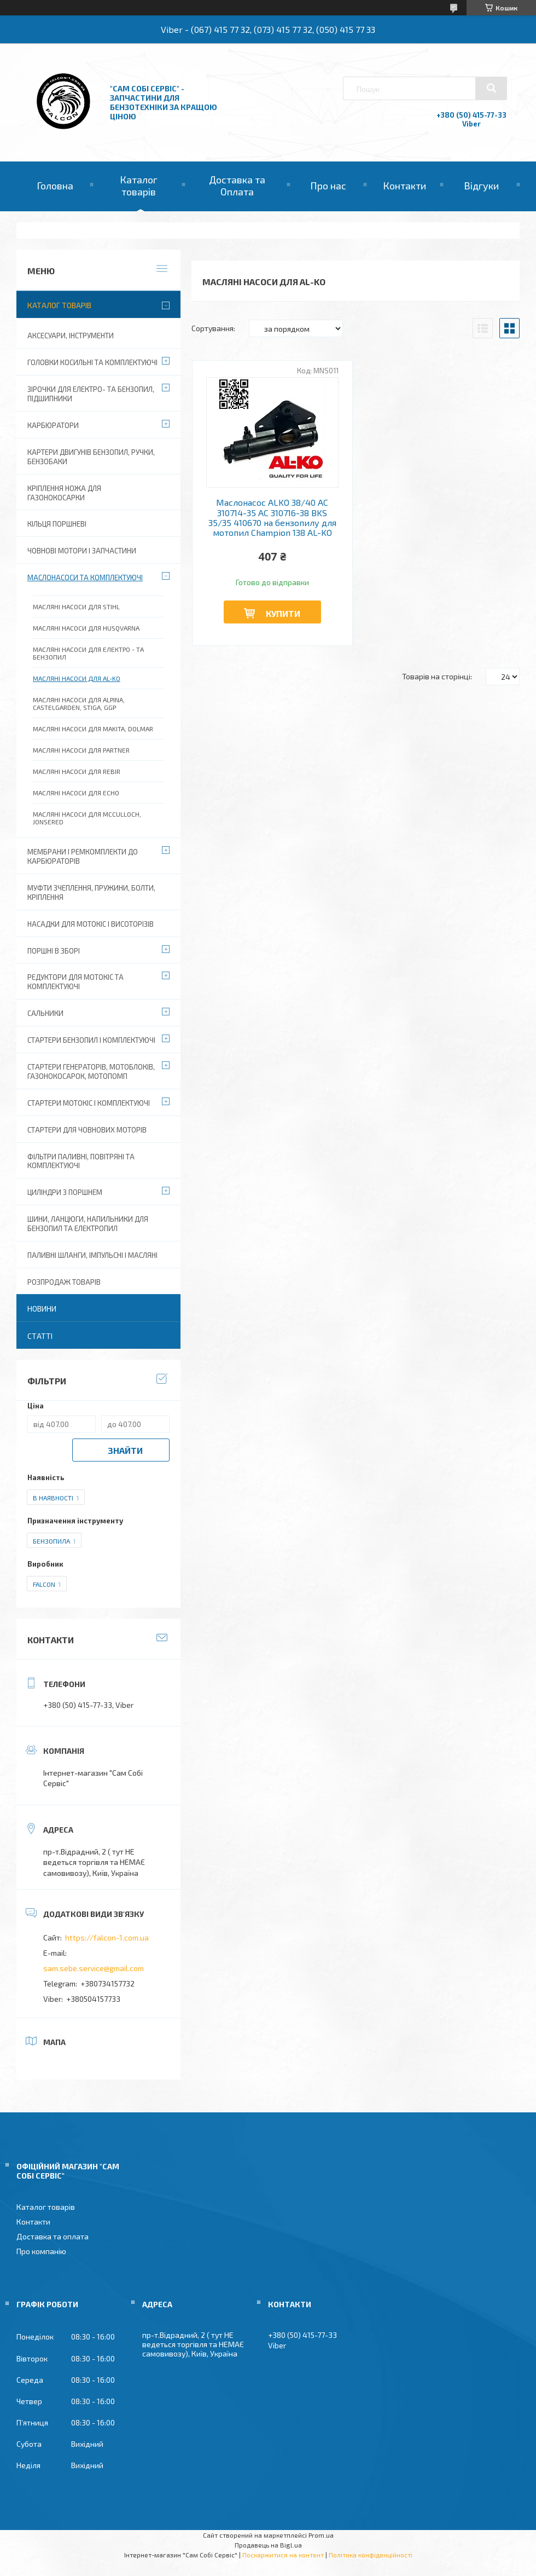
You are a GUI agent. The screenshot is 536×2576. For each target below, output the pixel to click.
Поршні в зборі (53, 950)
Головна (55, 186)
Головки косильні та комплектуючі (92, 362)
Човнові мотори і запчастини (81, 550)
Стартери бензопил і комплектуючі (91, 1040)
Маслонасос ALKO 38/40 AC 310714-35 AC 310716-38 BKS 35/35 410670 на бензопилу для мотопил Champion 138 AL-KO (272, 518)
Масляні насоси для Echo (76, 792)
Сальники (45, 1013)
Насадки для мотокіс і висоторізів (90, 924)
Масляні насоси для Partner (81, 750)
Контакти (404, 186)
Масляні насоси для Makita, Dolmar (93, 728)
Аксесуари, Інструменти (70, 335)
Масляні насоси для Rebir (76, 771)
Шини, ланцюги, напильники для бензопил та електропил (87, 1224)
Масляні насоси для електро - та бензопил (88, 653)
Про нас (328, 186)
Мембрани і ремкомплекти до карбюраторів (82, 856)
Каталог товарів (139, 186)
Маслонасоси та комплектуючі (85, 577)
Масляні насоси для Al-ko (76, 678)
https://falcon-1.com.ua (107, 1937)
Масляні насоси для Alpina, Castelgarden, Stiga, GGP (79, 703)
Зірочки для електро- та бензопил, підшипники (90, 394)
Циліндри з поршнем (64, 1192)
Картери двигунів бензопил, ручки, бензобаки (91, 457)
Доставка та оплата (52, 2236)
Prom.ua (321, 2535)
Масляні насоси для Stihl (76, 606)
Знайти (125, 1450)
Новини (41, 1308)
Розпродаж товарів (64, 1282)
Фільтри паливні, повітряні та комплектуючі (81, 1161)
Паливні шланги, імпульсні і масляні (92, 1255)
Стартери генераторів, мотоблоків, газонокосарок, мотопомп (91, 1071)
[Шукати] (491, 88)
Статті (40, 1336)
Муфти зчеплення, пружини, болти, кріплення (91, 892)
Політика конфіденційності (370, 2554)
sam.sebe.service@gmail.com (93, 1968)
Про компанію (41, 2251)
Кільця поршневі (56, 523)
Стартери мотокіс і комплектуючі (88, 1103)
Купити (283, 613)
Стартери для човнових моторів (87, 1129)
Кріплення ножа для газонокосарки (64, 493)
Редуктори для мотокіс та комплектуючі (75, 982)
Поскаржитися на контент (283, 2554)
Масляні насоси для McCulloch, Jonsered (87, 817)
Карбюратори (53, 425)
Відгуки (481, 186)
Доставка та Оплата (237, 186)
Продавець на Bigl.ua (268, 2545)
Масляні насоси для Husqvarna (86, 628)
